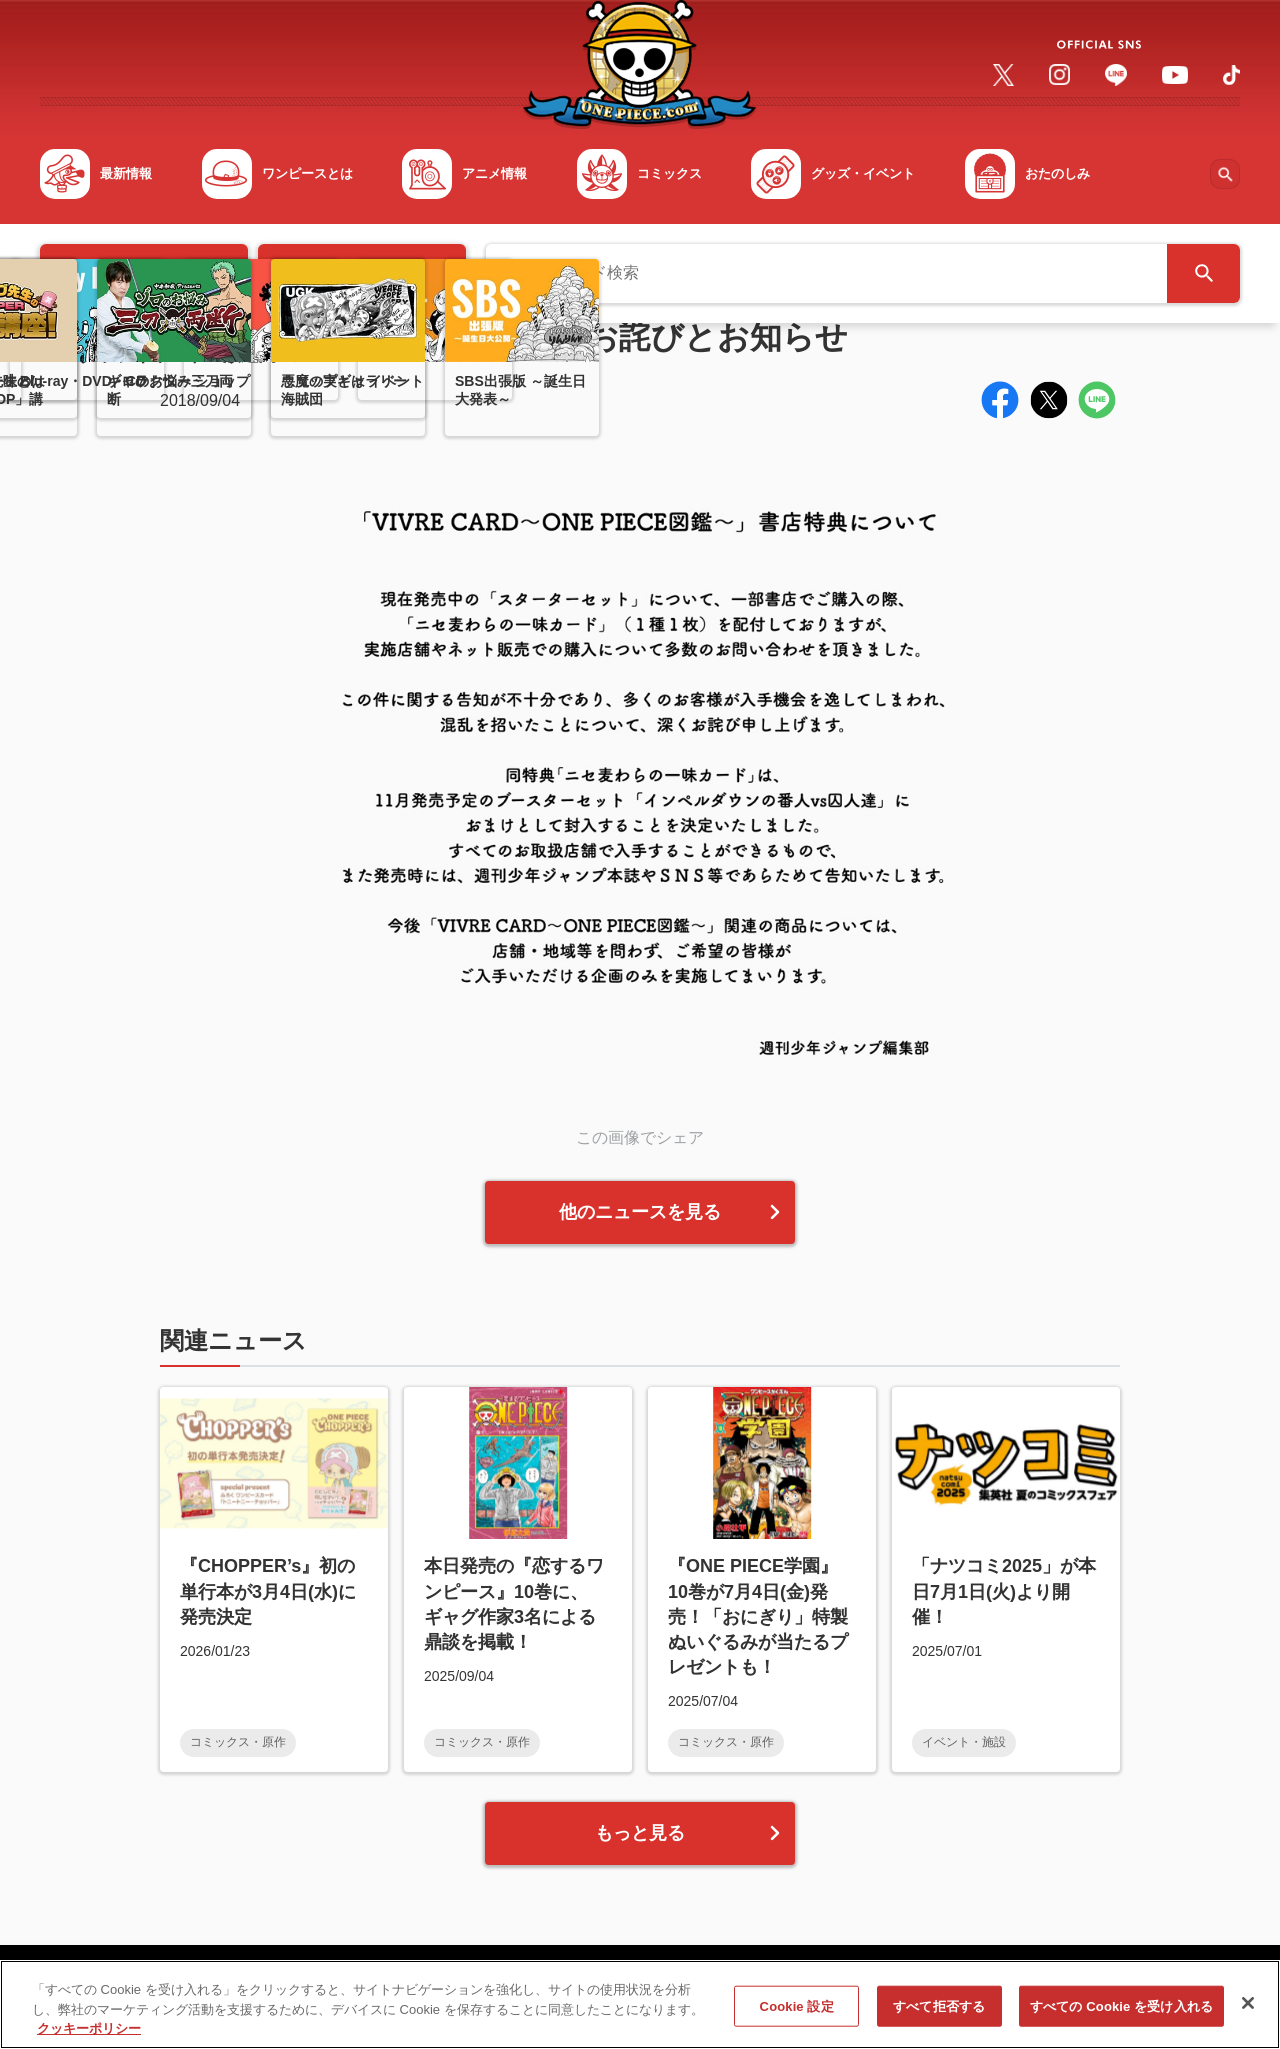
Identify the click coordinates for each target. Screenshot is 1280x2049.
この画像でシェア (640, 1137)
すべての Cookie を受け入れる (1121, 2015)
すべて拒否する (939, 2015)
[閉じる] (1248, 2012)
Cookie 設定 (797, 2015)
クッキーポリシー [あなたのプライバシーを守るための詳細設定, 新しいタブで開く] (89, 2038)
